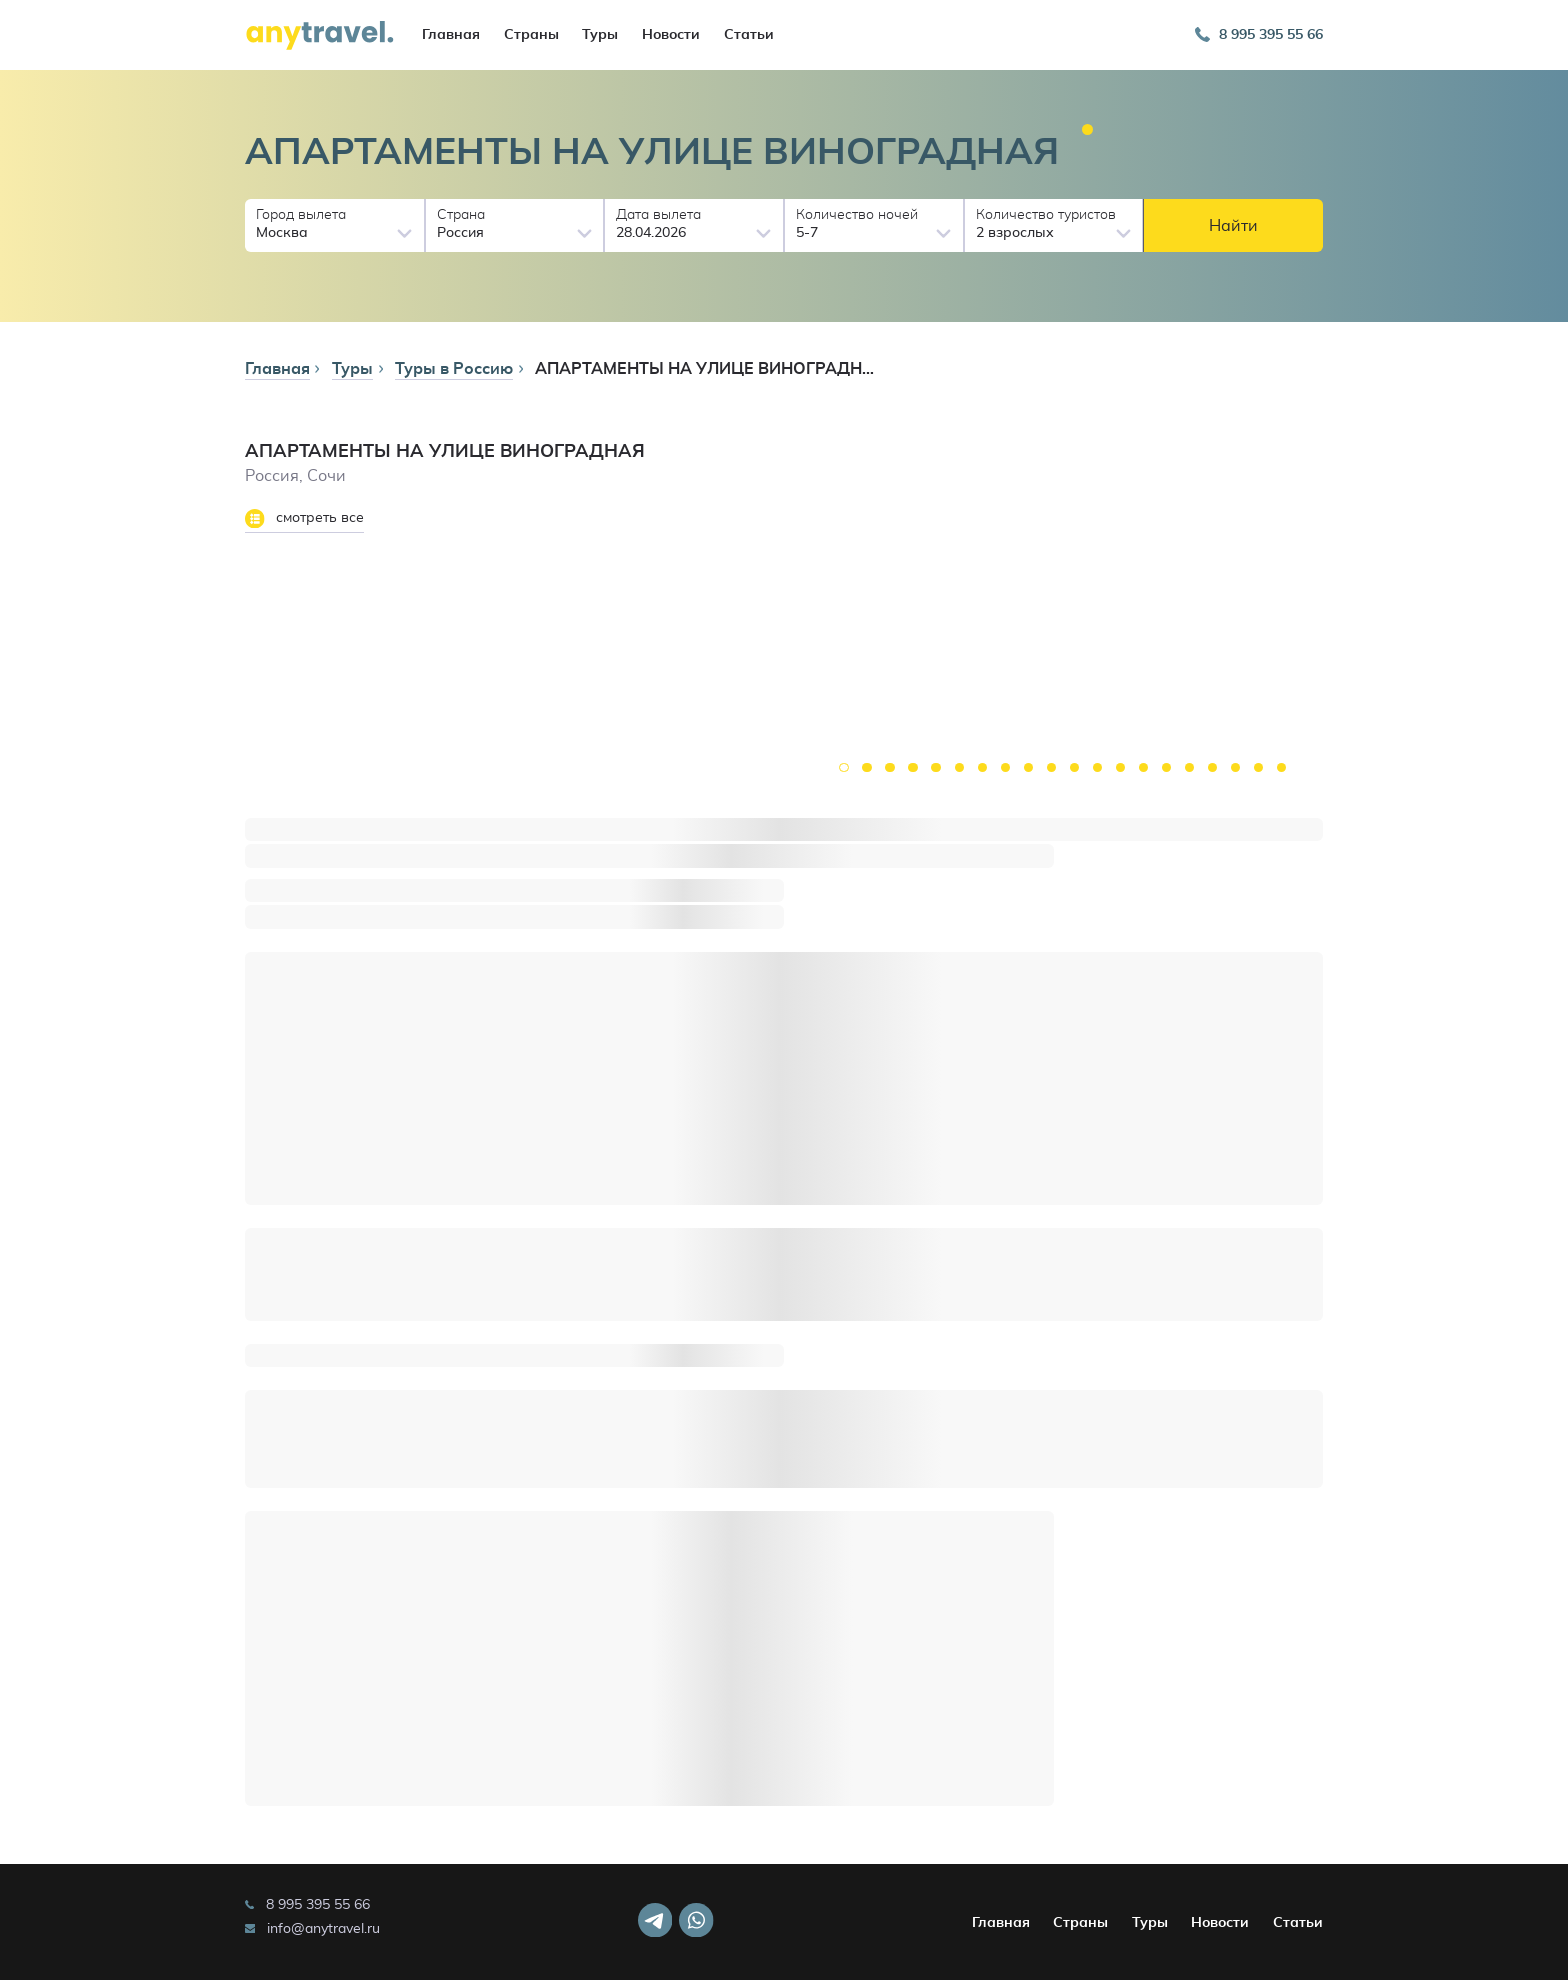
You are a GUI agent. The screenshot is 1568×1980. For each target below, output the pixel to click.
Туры (600, 35)
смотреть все (304, 519)
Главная (451, 35)
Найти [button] (1233, 226)
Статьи (749, 35)
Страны (531, 35)
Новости (671, 35)
